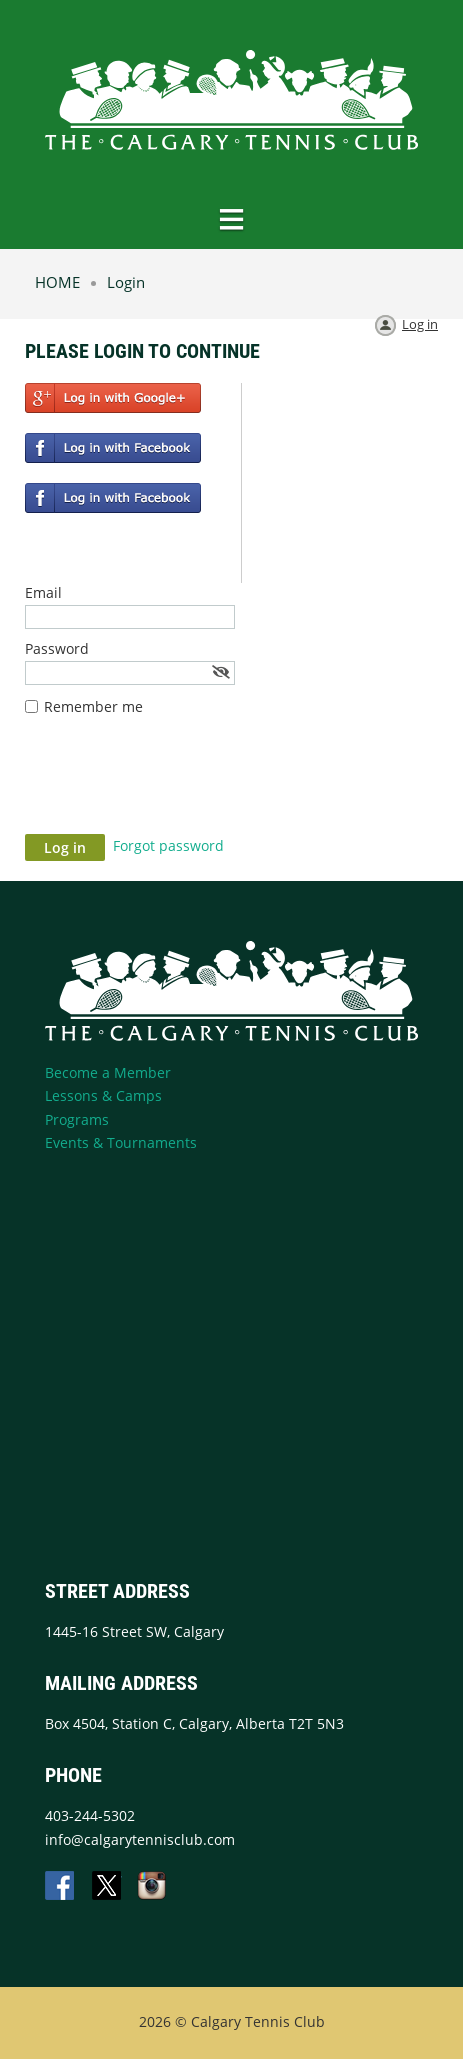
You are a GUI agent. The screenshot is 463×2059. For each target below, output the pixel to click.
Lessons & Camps (103, 1095)
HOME (57, 282)
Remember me (93, 706)
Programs (77, 1119)
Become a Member (108, 1072)
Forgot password (168, 845)
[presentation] (177, 785)
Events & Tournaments (121, 1142)
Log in (420, 324)
